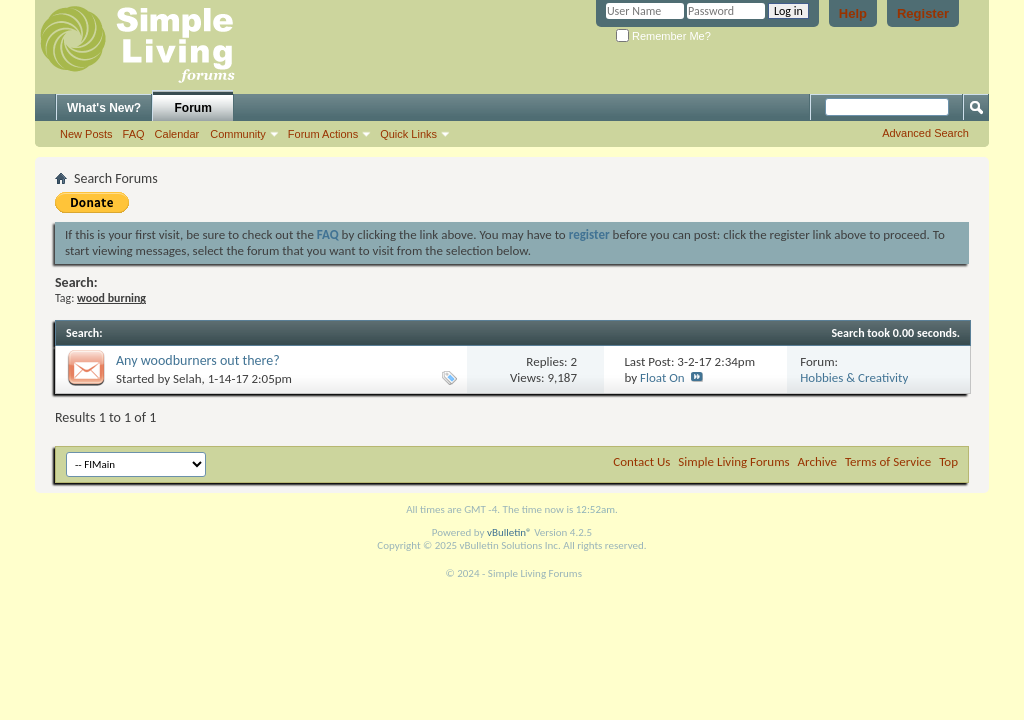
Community (238, 134)
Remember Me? (663, 36)
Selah (187, 378)
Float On (662, 377)
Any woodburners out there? (198, 360)
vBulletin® (509, 532)
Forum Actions (323, 134)
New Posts (86, 134)
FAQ (134, 134)
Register (923, 13)
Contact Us (641, 461)
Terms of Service (888, 461)
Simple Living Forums (733, 461)
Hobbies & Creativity (854, 377)
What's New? (104, 108)
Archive (817, 461)
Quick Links (408, 134)
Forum (193, 108)
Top (948, 461)
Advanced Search (925, 133)
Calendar (177, 134)
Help (853, 13)
